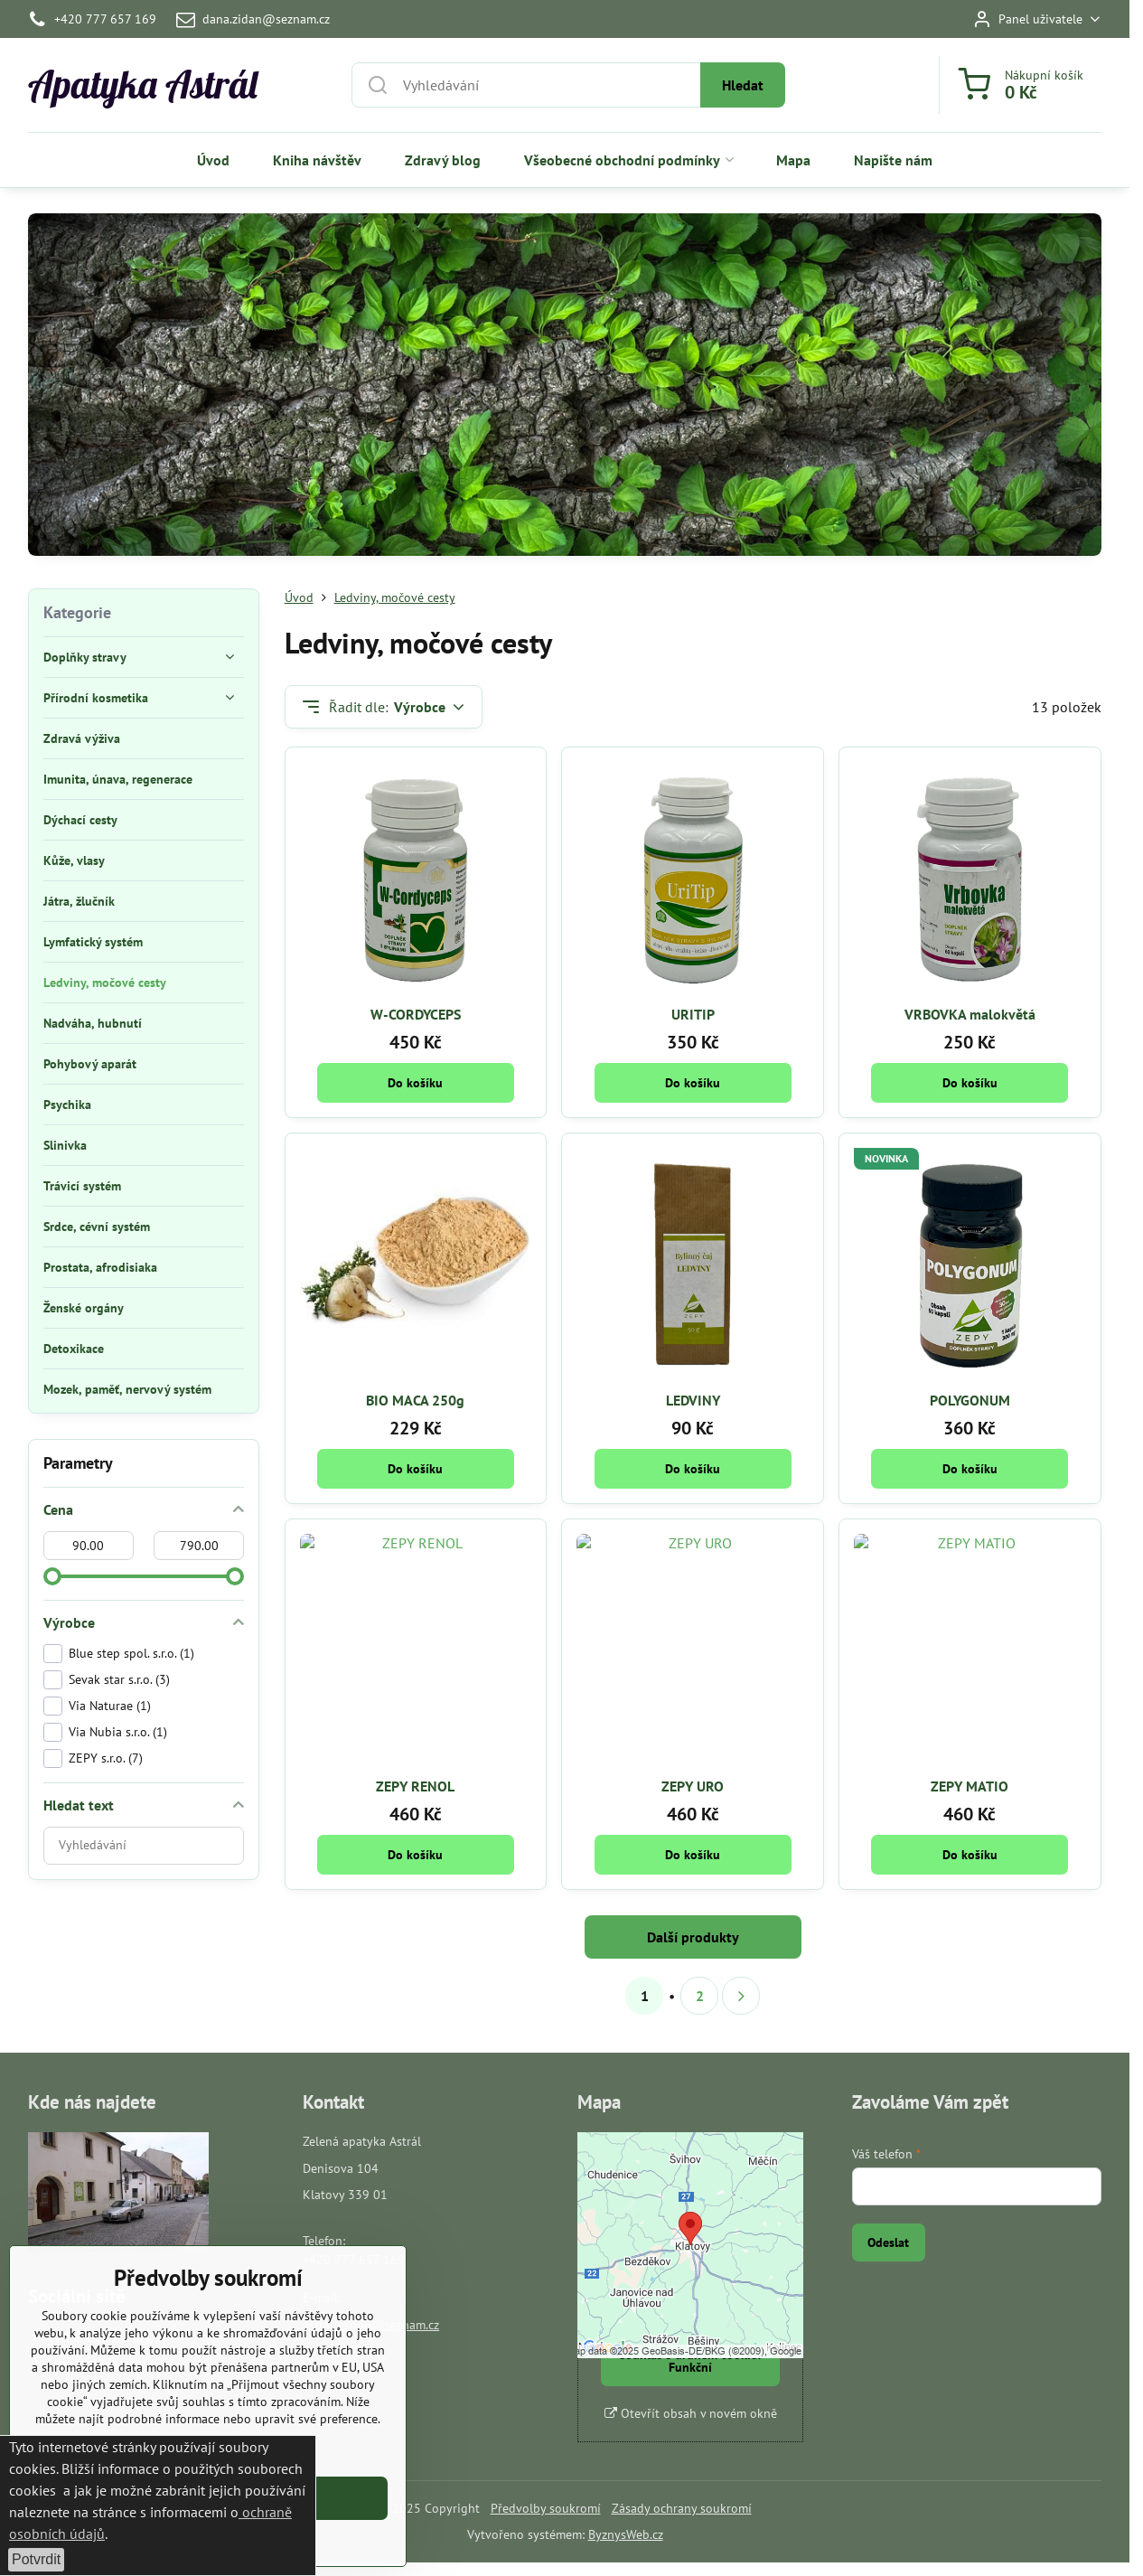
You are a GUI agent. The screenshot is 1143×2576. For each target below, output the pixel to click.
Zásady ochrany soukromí (682, 2508)
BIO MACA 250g (415, 1400)
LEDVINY (693, 1400)
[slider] (52, 1576)
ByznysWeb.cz (625, 2534)
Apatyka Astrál (143, 85)
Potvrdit (36, 2559)
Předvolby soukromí (546, 2508)
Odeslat (888, 2242)
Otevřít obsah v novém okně (690, 2413)
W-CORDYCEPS (415, 1014)
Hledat (743, 85)
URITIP (693, 1014)
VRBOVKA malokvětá (969, 1014)
